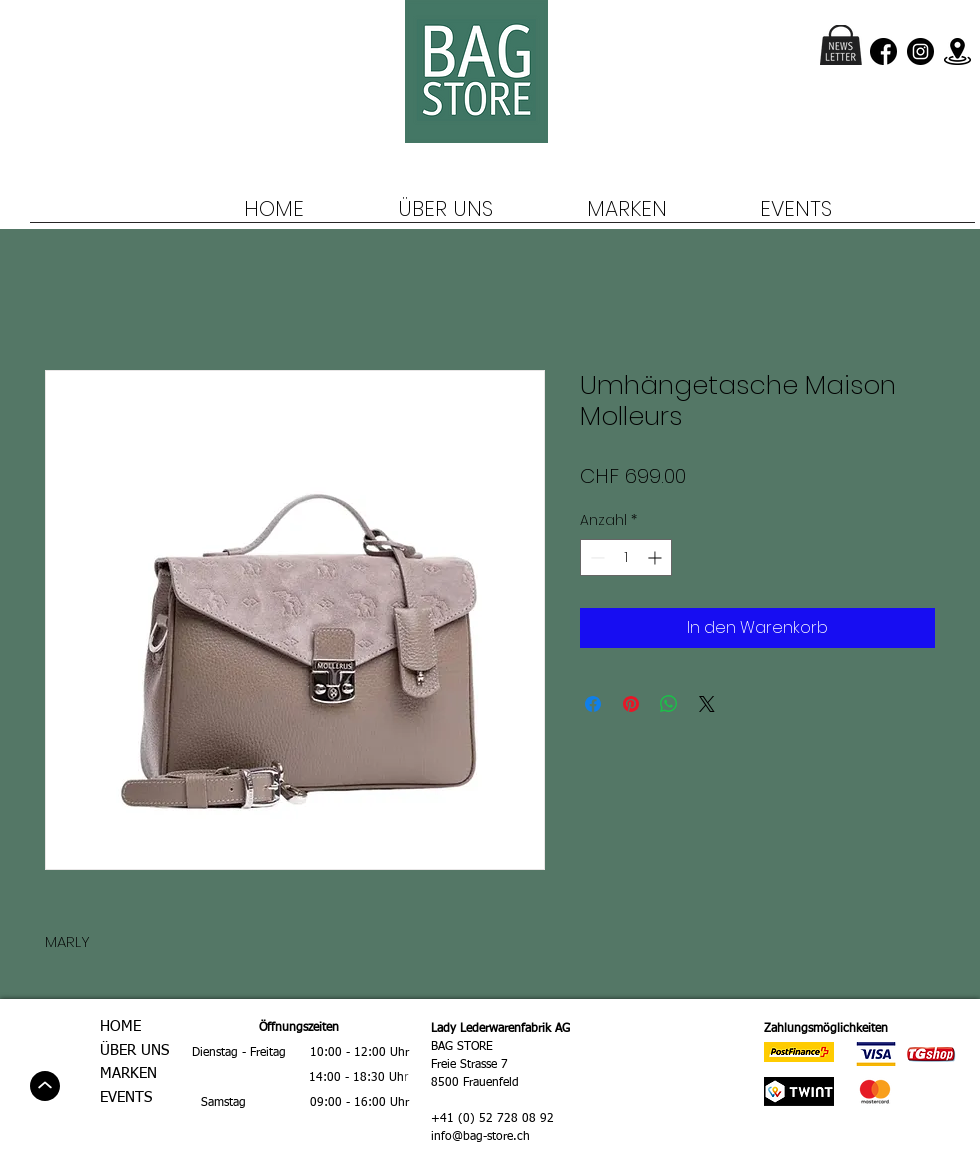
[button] (841, 45)
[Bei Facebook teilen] (593, 704)
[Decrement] (595, 557)
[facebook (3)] (883, 51)
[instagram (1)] (920, 51)
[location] (957, 51)
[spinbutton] (626, 557)
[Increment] (656, 557)
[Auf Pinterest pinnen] (631, 704)
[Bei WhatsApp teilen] (669, 704)
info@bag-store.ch (480, 1137)
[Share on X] (707, 704)
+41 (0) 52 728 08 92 (492, 1119)
